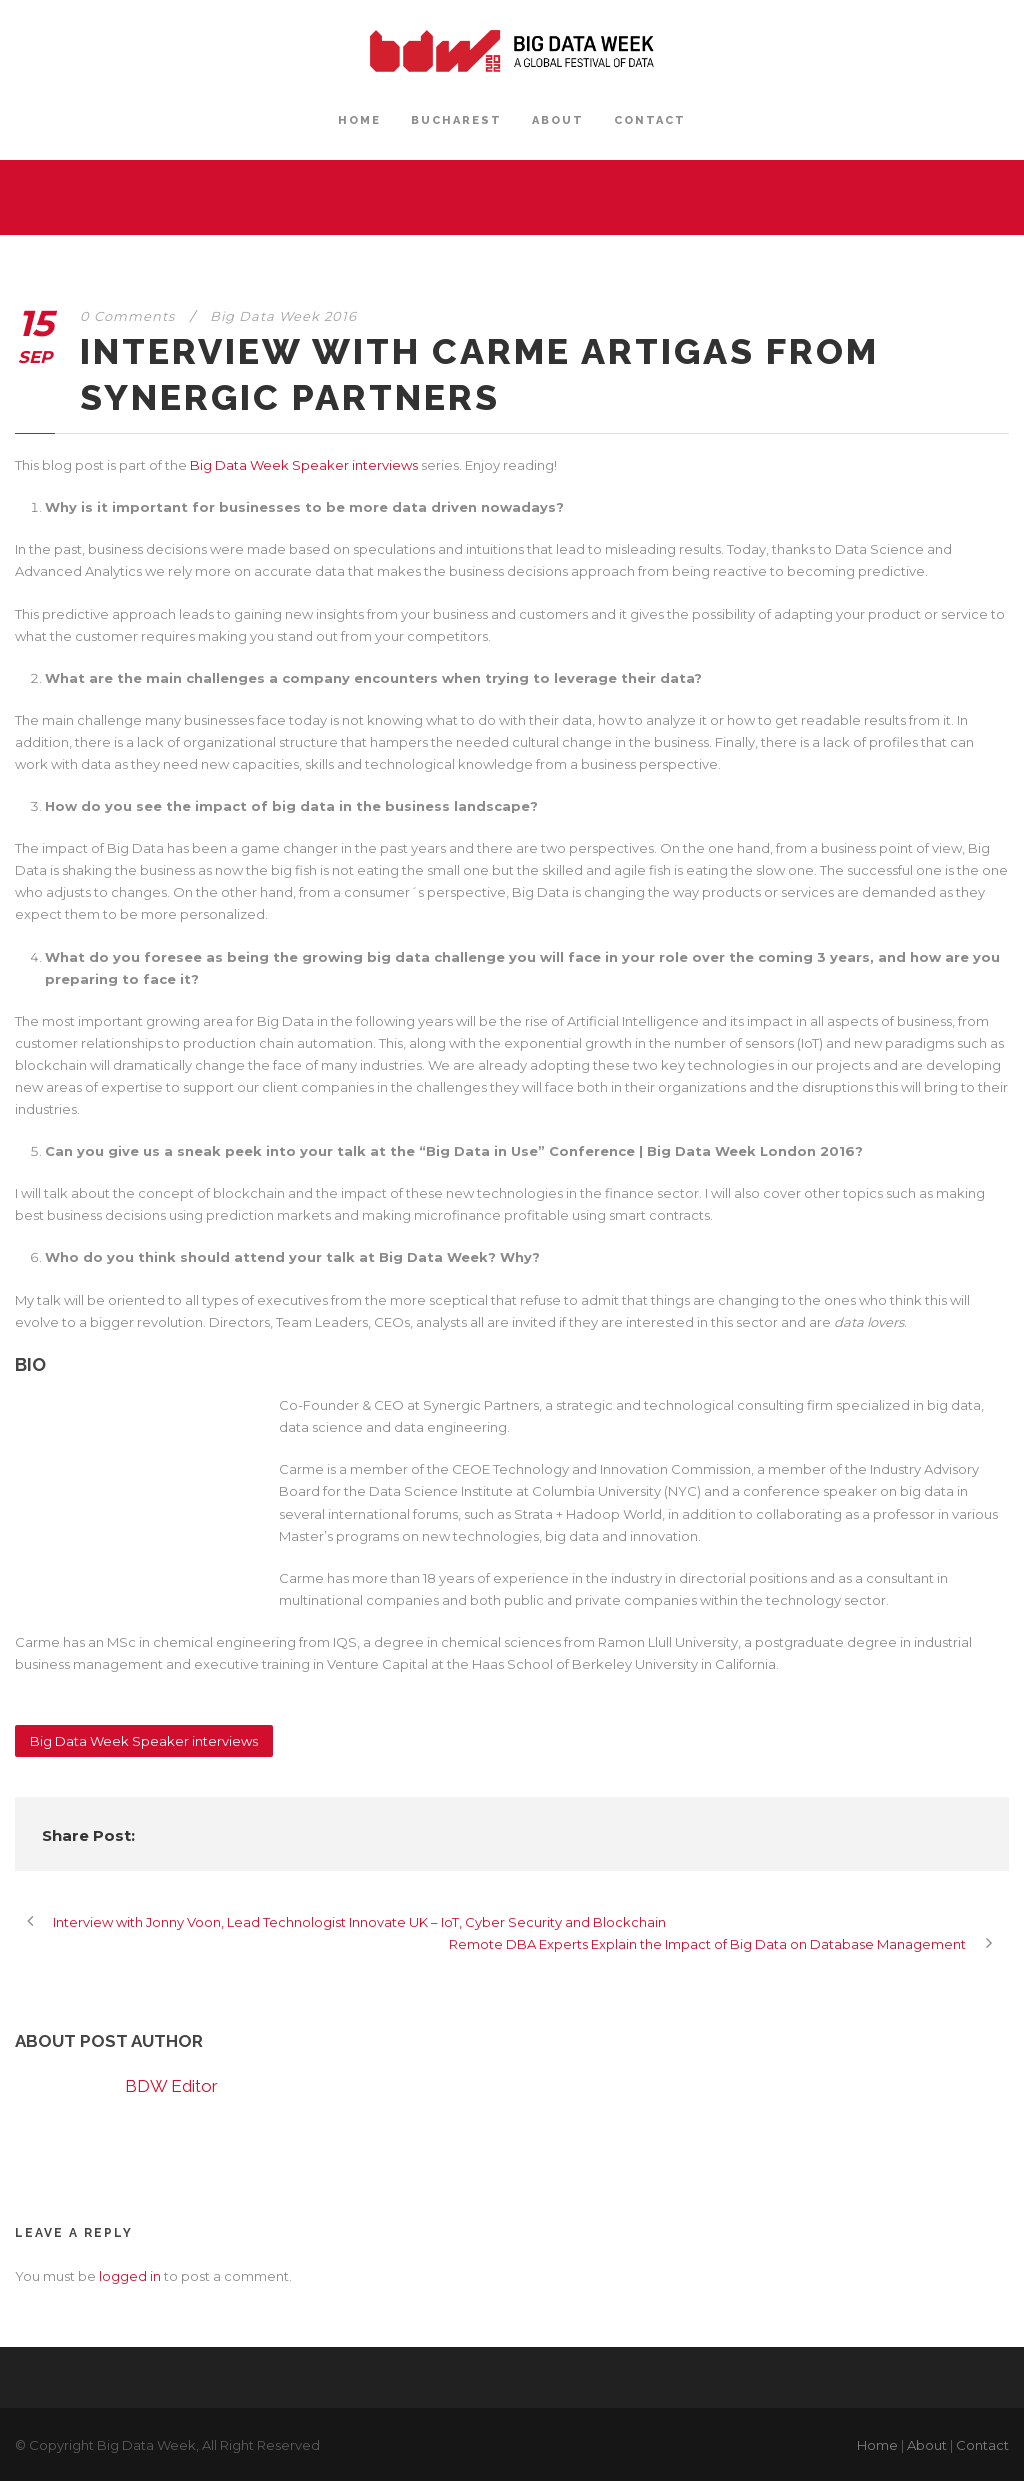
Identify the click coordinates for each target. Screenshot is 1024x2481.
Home (877, 2445)
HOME (359, 120)
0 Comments (127, 316)
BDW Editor (171, 2086)
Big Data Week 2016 (283, 316)
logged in (130, 2276)
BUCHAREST (456, 120)
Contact (982, 2445)
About (927, 2445)
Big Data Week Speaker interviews (304, 465)
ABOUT (558, 120)
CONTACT (650, 120)
